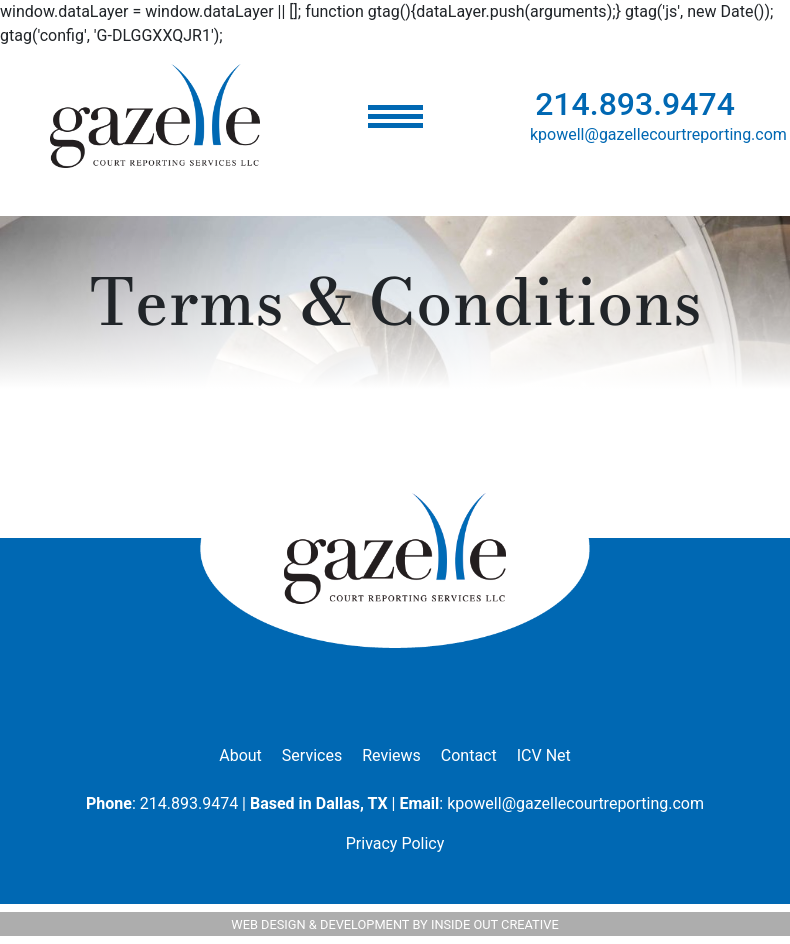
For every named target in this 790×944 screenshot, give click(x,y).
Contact (469, 755)
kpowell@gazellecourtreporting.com (658, 134)
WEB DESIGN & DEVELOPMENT (320, 924)
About (240, 755)
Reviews (391, 755)
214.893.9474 (635, 104)
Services (312, 755)
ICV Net (544, 755)
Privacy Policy (395, 843)
